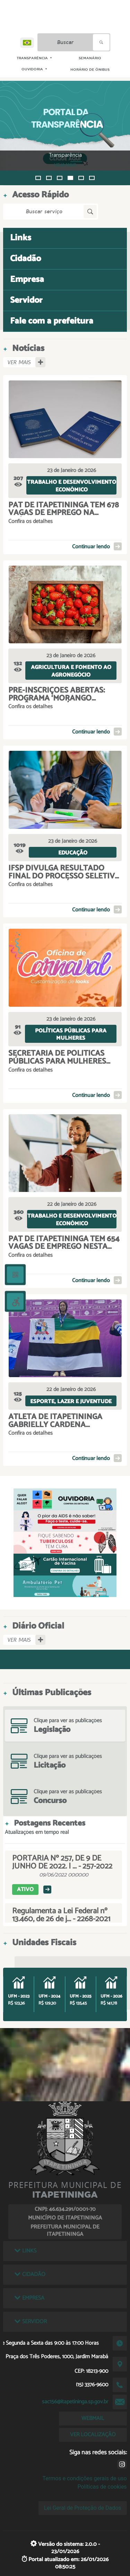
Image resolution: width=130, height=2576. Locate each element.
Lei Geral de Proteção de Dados (82, 2508)
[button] (38, 178)
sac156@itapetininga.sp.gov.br (75, 2401)
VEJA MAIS (70, 165)
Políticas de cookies (102, 2486)
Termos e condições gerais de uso (85, 2478)
